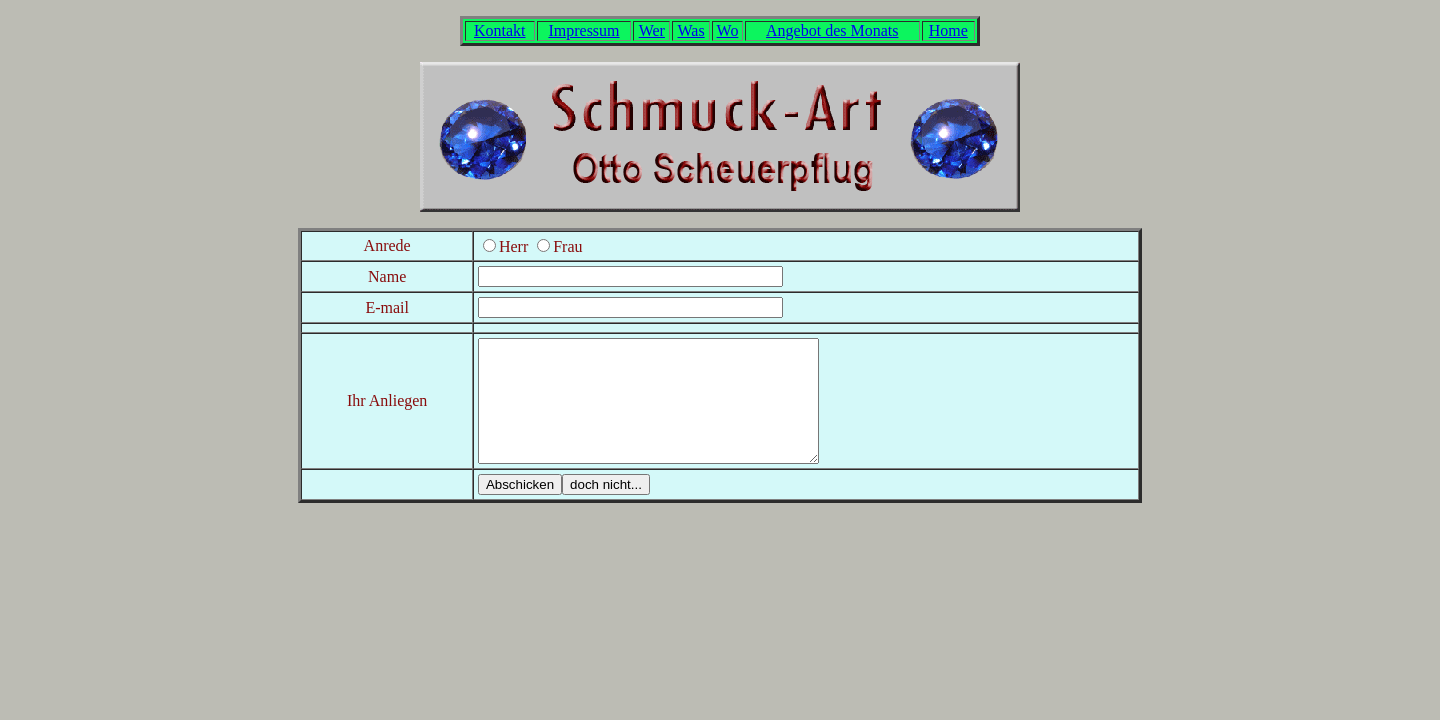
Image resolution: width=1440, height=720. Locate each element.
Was (691, 30)
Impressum (583, 30)
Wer (652, 30)
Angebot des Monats (832, 30)
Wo (728, 30)
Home (948, 30)
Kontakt (500, 30)
